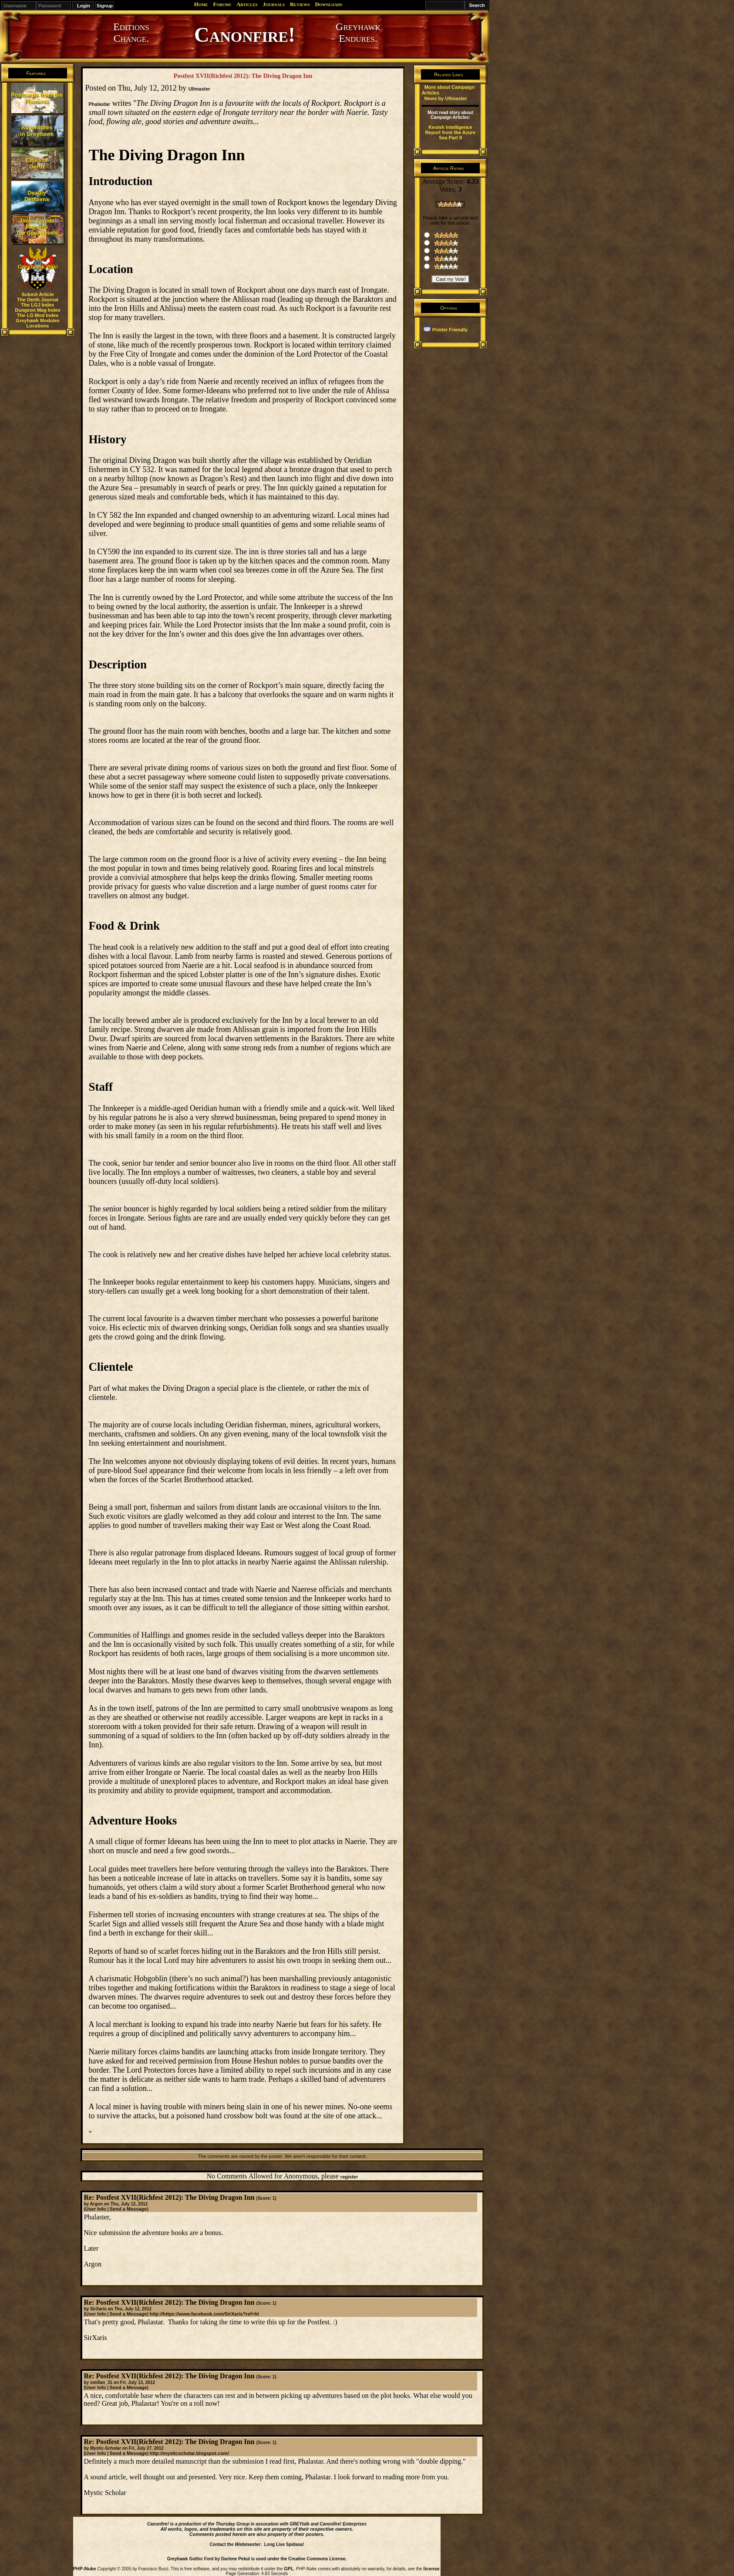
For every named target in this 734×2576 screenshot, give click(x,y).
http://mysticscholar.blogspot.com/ (189, 2453)
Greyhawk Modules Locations (37, 323)
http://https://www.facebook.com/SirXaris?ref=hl (204, 2313)
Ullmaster (199, 88)
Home (201, 4)
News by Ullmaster (445, 98)
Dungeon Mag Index (38, 310)
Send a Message (128, 2209)
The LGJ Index (37, 304)
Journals (274, 4)
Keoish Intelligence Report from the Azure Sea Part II (450, 132)
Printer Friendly (450, 329)
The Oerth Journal (37, 299)
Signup (105, 5)
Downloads (328, 4)
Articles (247, 4)
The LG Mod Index (37, 315)
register (349, 2176)
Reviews (300, 4)
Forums (222, 4)
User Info (95, 2209)
